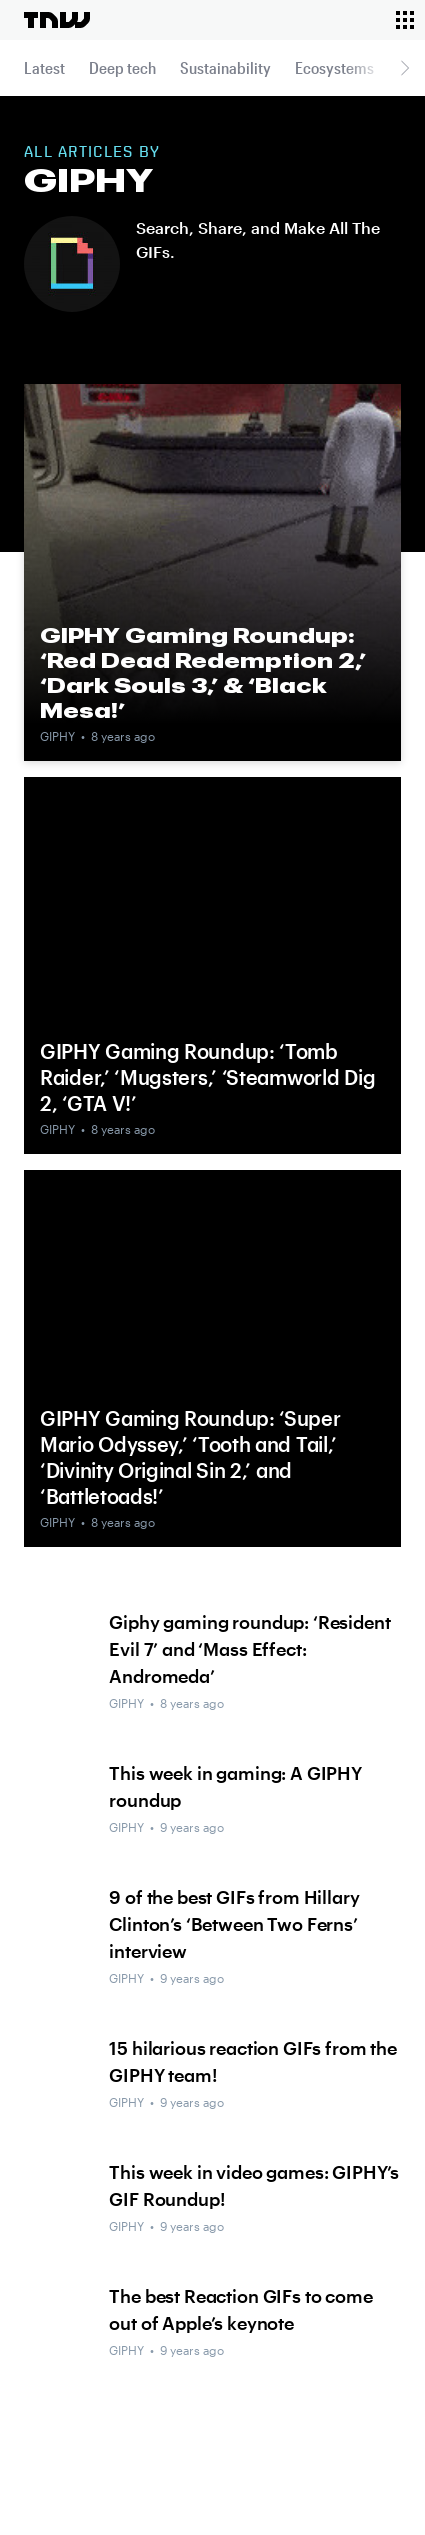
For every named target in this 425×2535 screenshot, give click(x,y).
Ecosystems (334, 67)
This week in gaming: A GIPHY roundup (235, 1786)
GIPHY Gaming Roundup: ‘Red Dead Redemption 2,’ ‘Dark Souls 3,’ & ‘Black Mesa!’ (203, 672)
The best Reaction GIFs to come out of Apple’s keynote (240, 2309)
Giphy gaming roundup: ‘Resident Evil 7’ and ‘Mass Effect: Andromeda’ (249, 1649)
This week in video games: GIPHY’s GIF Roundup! (254, 2185)
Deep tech (122, 67)
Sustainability (225, 67)
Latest (44, 67)
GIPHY (57, 736)
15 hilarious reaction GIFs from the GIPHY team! (252, 2061)
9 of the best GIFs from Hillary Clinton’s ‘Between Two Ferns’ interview (234, 1924)
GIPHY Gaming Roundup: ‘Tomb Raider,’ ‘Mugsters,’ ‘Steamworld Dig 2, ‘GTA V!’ (207, 1077)
